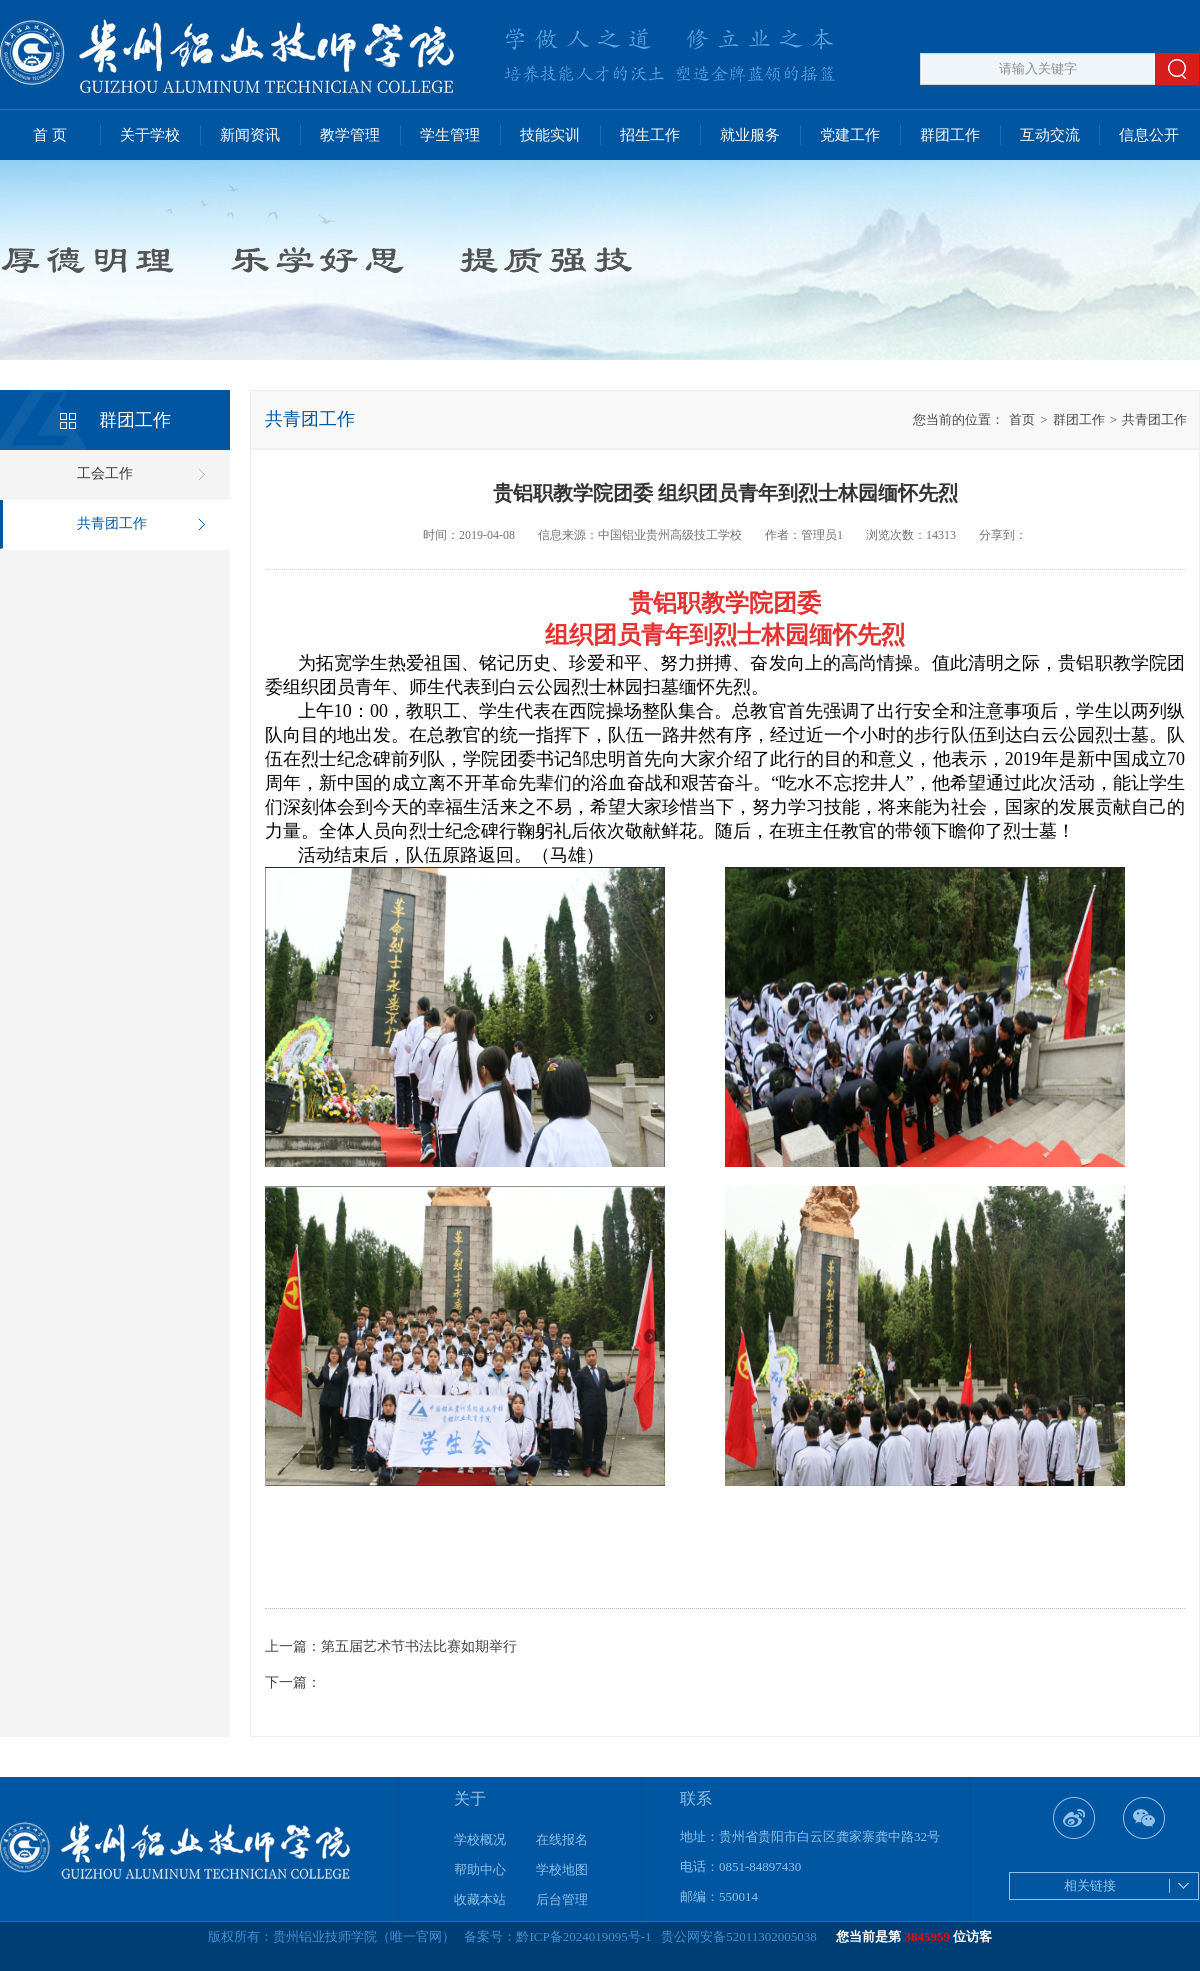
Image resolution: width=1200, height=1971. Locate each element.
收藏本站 (480, 1899)
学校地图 (562, 1869)
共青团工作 (112, 523)
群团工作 (950, 135)
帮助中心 (480, 1869)
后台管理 (562, 1899)
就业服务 (750, 135)
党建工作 (850, 135)
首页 (1022, 419)
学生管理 (450, 135)
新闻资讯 (250, 135)
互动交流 (1050, 135)
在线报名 (562, 1839)
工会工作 (105, 473)
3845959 (928, 1936)
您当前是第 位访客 (914, 1936)
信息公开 (1149, 135)
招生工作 (650, 135)
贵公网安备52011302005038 (739, 1936)
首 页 (50, 135)
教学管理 (350, 135)
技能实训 (550, 135)
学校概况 (480, 1839)
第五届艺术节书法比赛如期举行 (419, 1646)
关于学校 (150, 135)
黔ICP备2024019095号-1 (583, 1936)
